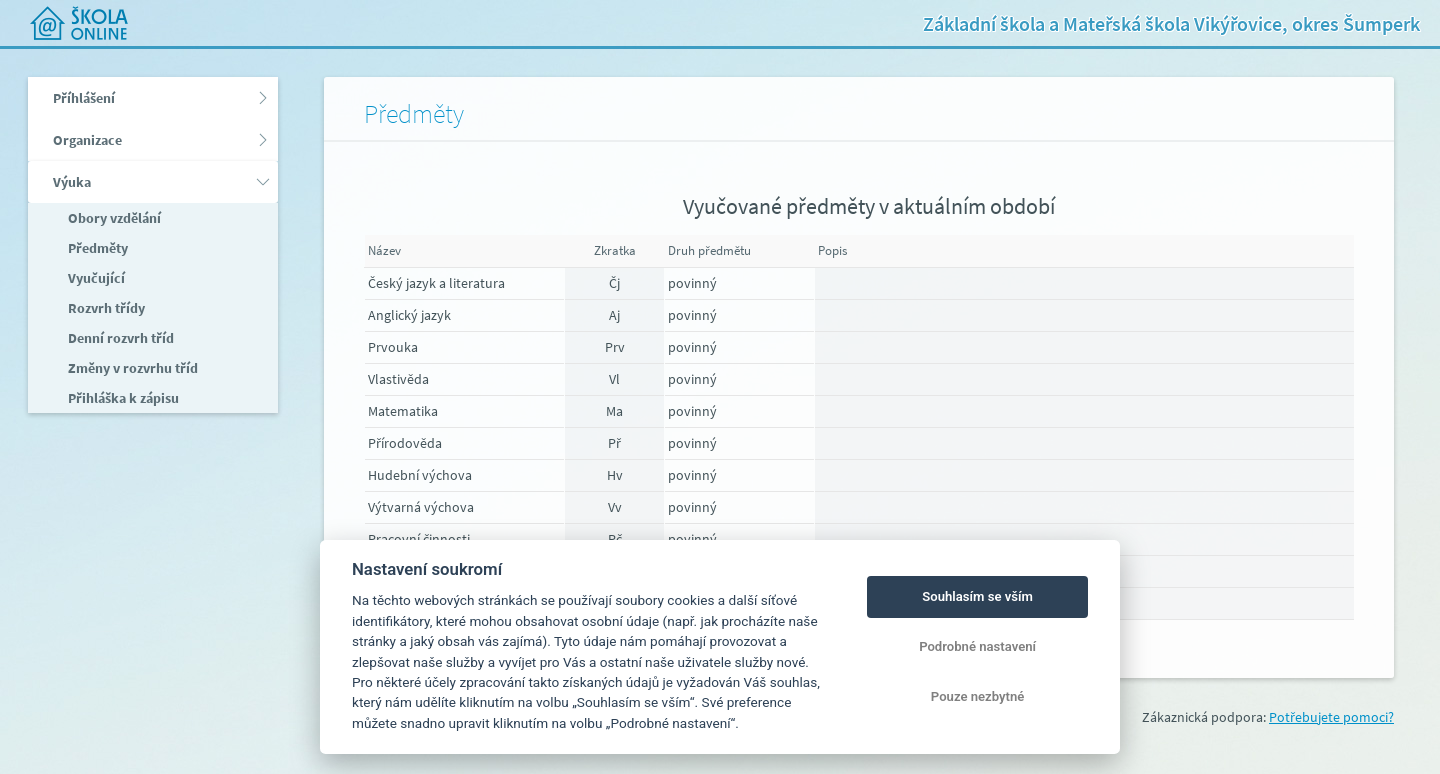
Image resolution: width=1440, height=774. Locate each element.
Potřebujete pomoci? (1331, 717)
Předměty (96, 248)
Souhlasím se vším (977, 596)
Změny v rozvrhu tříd (131, 368)
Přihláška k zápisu (122, 398)
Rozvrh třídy (105, 308)
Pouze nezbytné (978, 696)
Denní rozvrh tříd (119, 338)
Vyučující (95, 278)
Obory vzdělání (113, 218)
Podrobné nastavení (977, 646)
